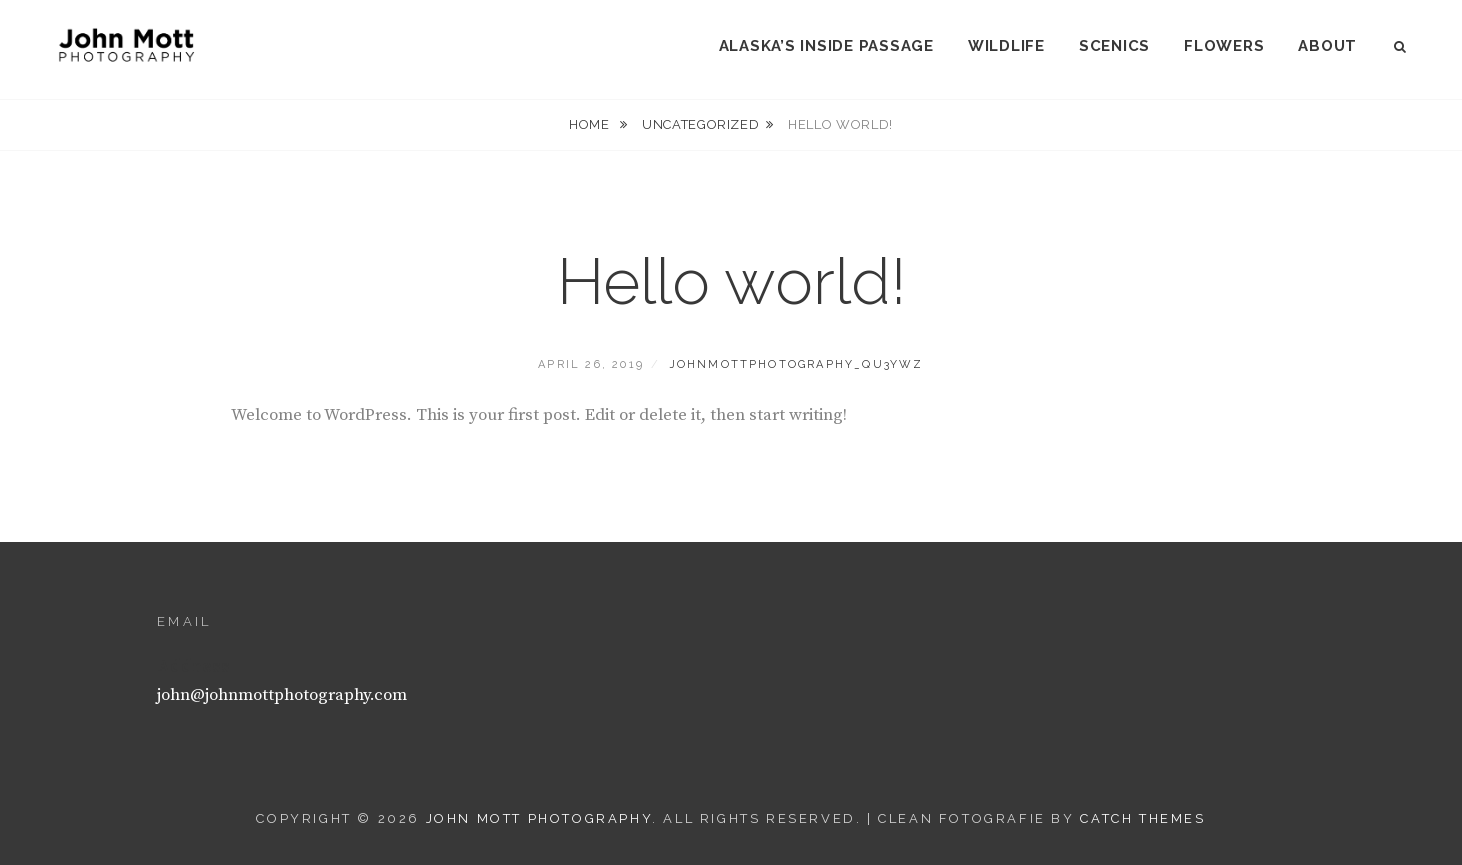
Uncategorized (700, 124)
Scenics (1114, 46)
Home (591, 124)
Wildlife (1006, 46)
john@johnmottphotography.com (282, 695)
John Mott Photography (539, 818)
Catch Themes (1142, 818)
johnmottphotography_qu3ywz (796, 364)
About (1327, 46)
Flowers (1224, 46)
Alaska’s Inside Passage (826, 46)
